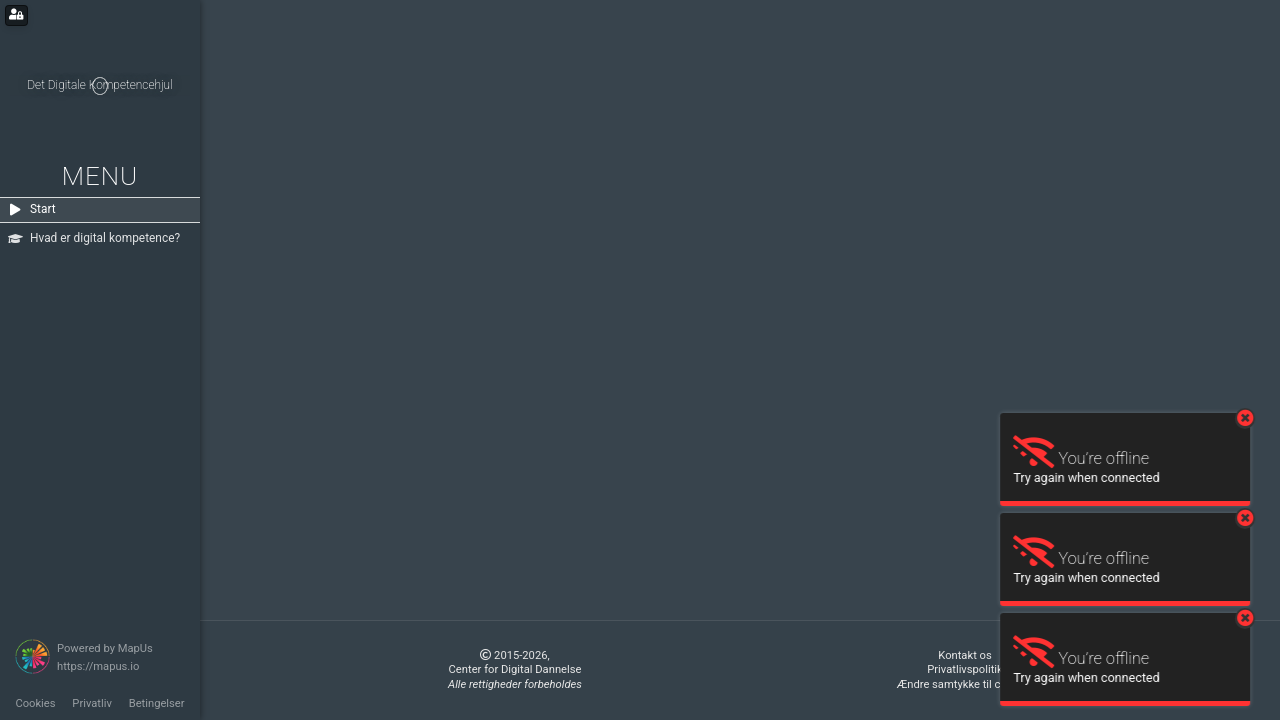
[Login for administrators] (16, 15)
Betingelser (157, 703)
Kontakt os (964, 655)
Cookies (35, 703)
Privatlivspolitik (964, 669)
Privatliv (92, 703)
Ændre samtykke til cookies (965, 684)
